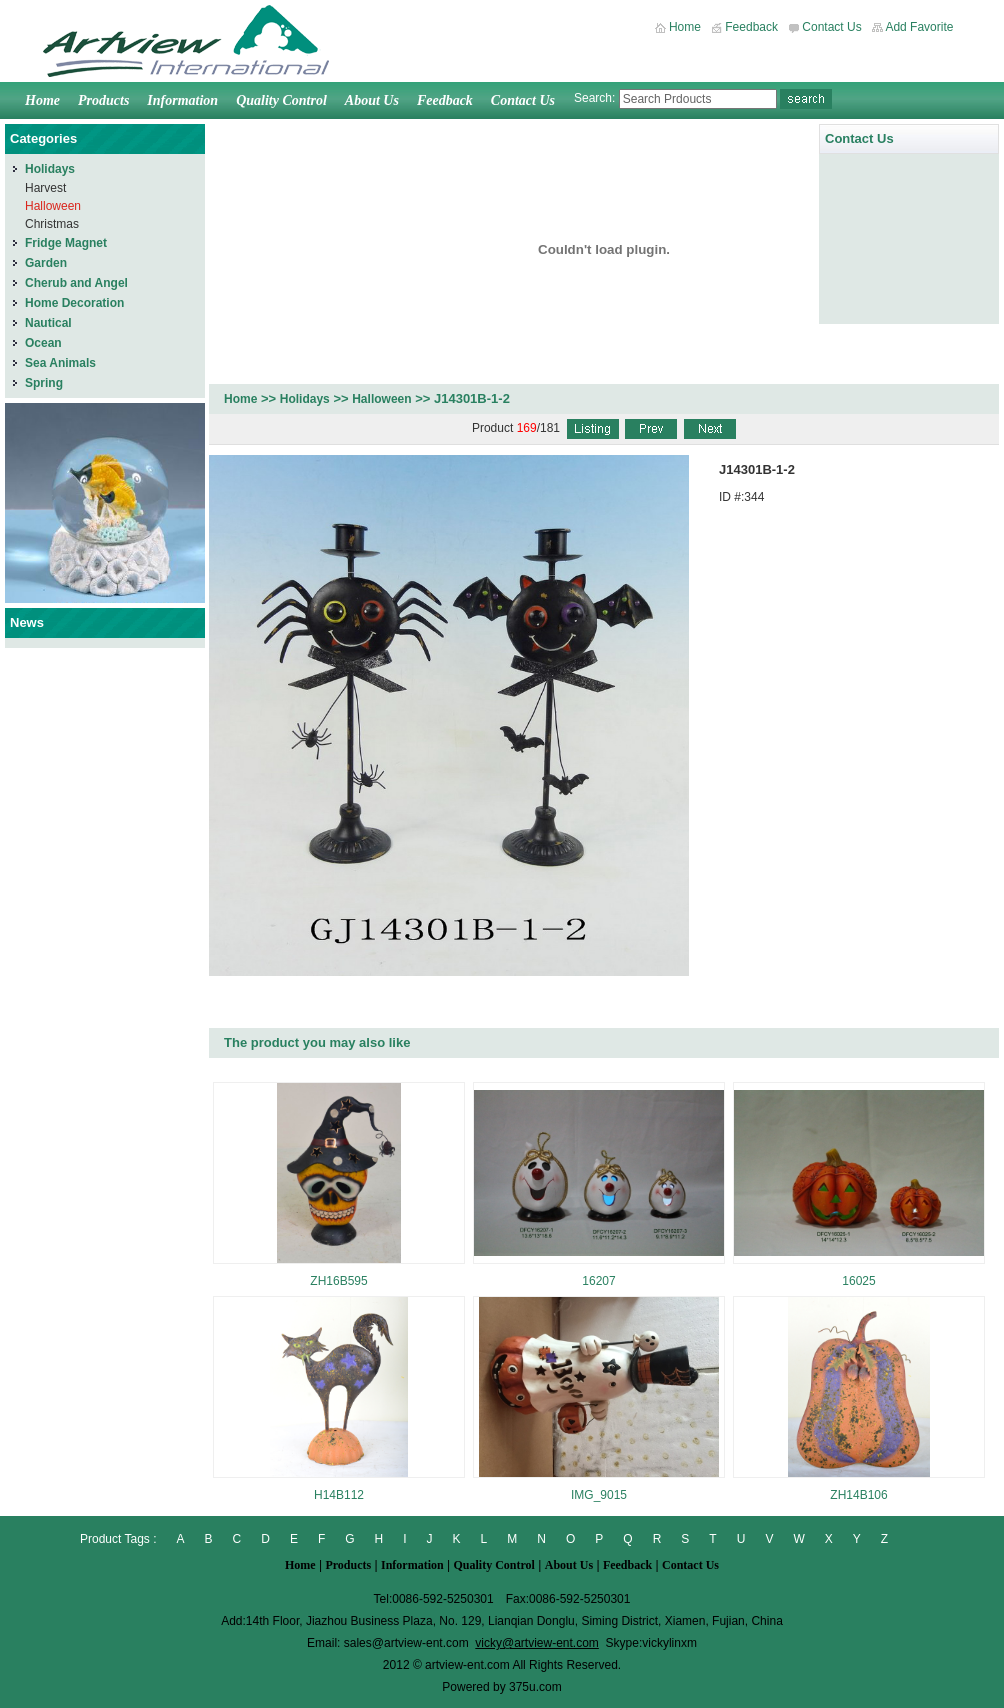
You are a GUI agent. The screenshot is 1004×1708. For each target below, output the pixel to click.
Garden (46, 263)
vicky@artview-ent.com (537, 1643)
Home (685, 27)
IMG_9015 (599, 1495)
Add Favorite (919, 27)
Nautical (48, 323)
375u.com (535, 1687)
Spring (44, 383)
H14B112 (339, 1495)
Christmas (52, 224)
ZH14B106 (858, 1495)
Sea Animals (60, 363)
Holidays (305, 399)
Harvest (45, 188)
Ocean (43, 343)
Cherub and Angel (76, 283)
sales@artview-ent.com (406, 1643)
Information (182, 100)
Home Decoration (74, 303)
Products (103, 100)
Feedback (751, 27)
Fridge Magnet (66, 243)
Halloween (381, 399)
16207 (598, 1281)
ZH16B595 (338, 1281)
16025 (858, 1281)
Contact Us (831, 27)
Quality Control (281, 100)
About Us (372, 100)
